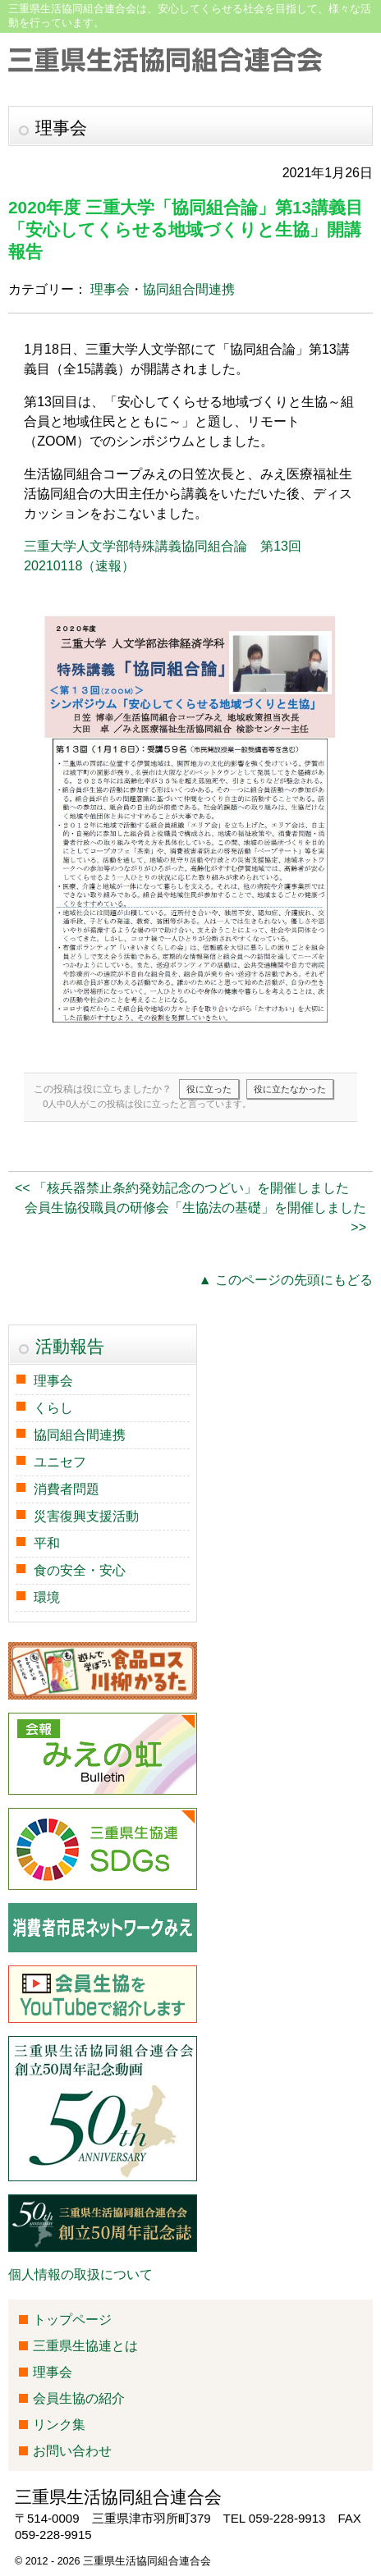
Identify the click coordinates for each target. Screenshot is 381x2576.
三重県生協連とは (85, 2346)
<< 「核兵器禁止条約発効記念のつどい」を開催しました (182, 1188)
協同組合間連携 (189, 289)
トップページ (72, 2320)
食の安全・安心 (80, 1570)
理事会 (110, 289)
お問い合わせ (72, 2451)
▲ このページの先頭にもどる (286, 1280)
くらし (53, 1408)
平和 (47, 1543)
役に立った (209, 1089)
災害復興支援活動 (86, 1516)
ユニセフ (60, 1462)
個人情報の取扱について (80, 2274)
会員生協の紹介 (79, 2398)
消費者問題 (66, 1489)
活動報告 (69, 1346)
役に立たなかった (290, 1089)
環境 (47, 1597)
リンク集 (59, 2425)
